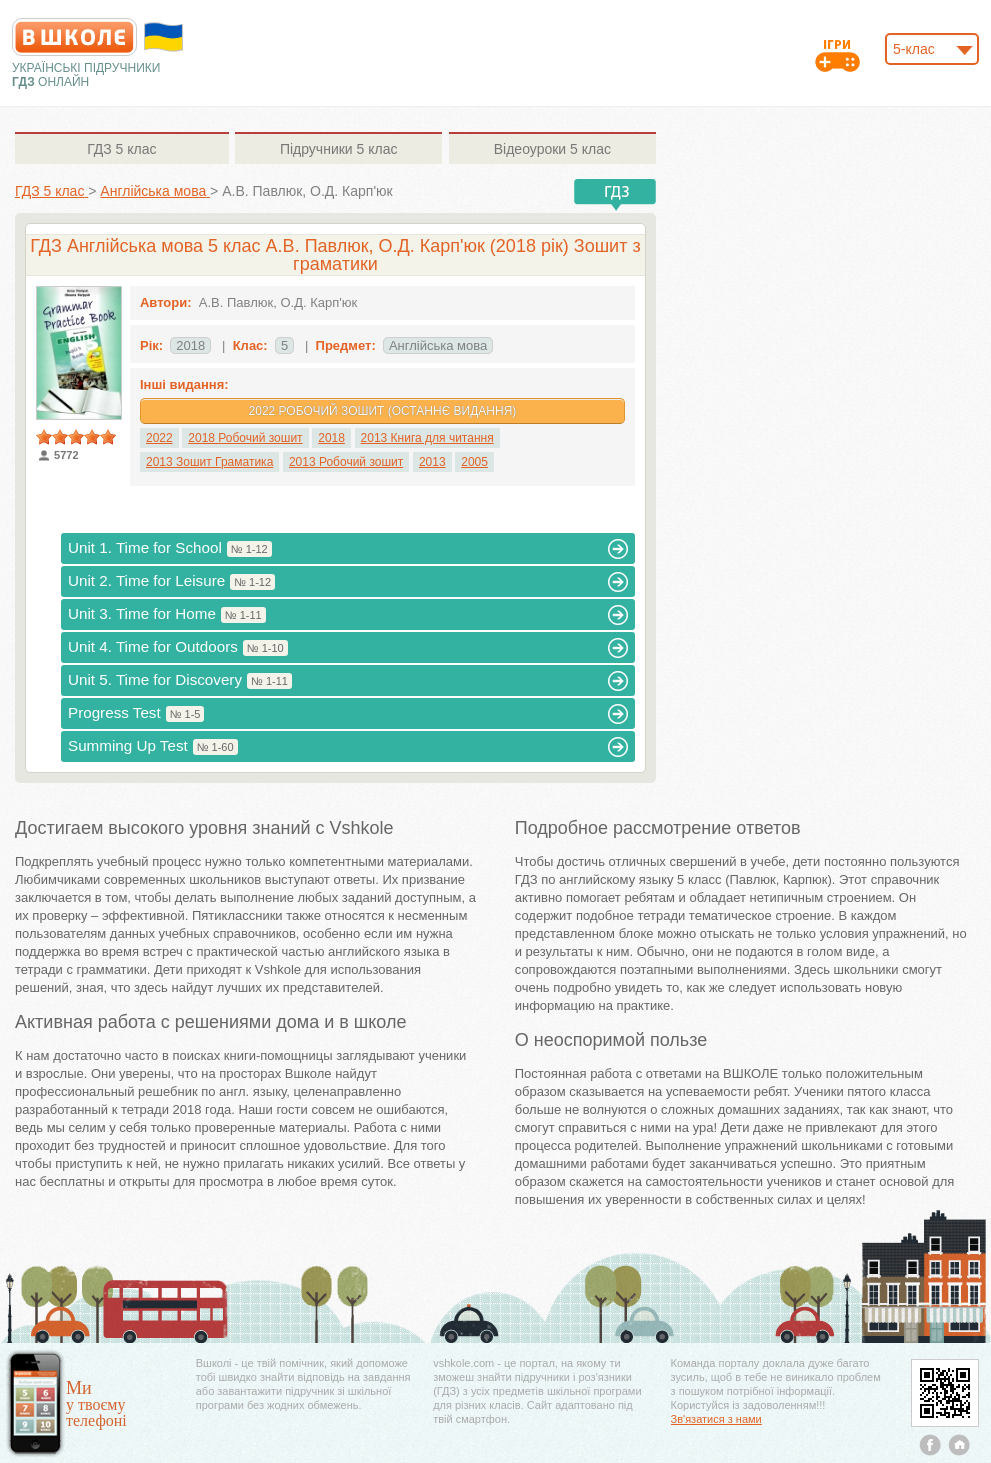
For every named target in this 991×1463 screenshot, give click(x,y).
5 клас (121, 149)
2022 (159, 438)
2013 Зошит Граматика (209, 462)
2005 (474, 462)
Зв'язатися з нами (716, 1419)
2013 (432, 462)
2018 (331, 438)
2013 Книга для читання (427, 438)
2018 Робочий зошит (245, 438)
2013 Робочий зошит (346, 462)
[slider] (76, 437)
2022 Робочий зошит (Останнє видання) (383, 411)
